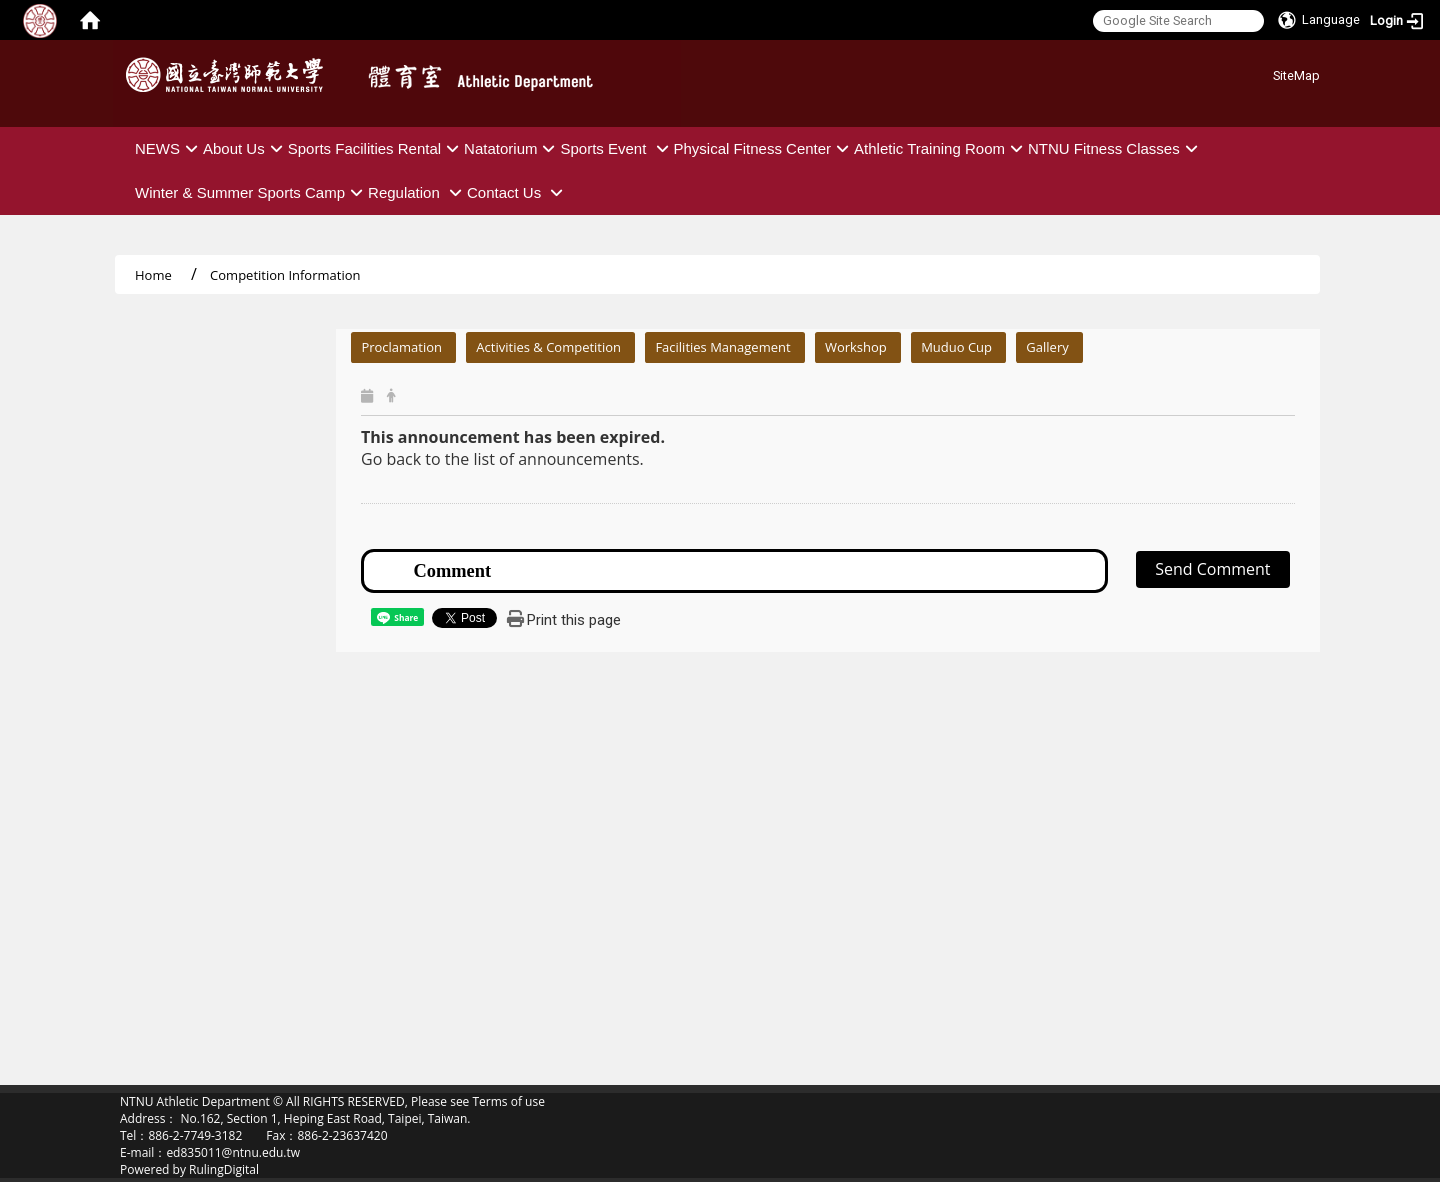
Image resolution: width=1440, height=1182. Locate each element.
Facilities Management (722, 347)
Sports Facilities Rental (376, 148)
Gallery (1047, 347)
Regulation (417, 192)
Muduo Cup (956, 347)
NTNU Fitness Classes (1115, 148)
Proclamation (401, 347)
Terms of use (508, 1101)
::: (1265, 72)
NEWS (169, 148)
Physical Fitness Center (764, 148)
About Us (245, 148)
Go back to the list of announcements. (502, 459)
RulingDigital (224, 1169)
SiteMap (1296, 75)
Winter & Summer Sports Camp (251, 192)
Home (153, 275)
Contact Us (517, 192)
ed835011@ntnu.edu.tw (233, 1152)
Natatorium (512, 148)
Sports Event (616, 148)
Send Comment (1212, 569)
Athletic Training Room (941, 148)
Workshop (856, 347)
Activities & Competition (548, 347)
